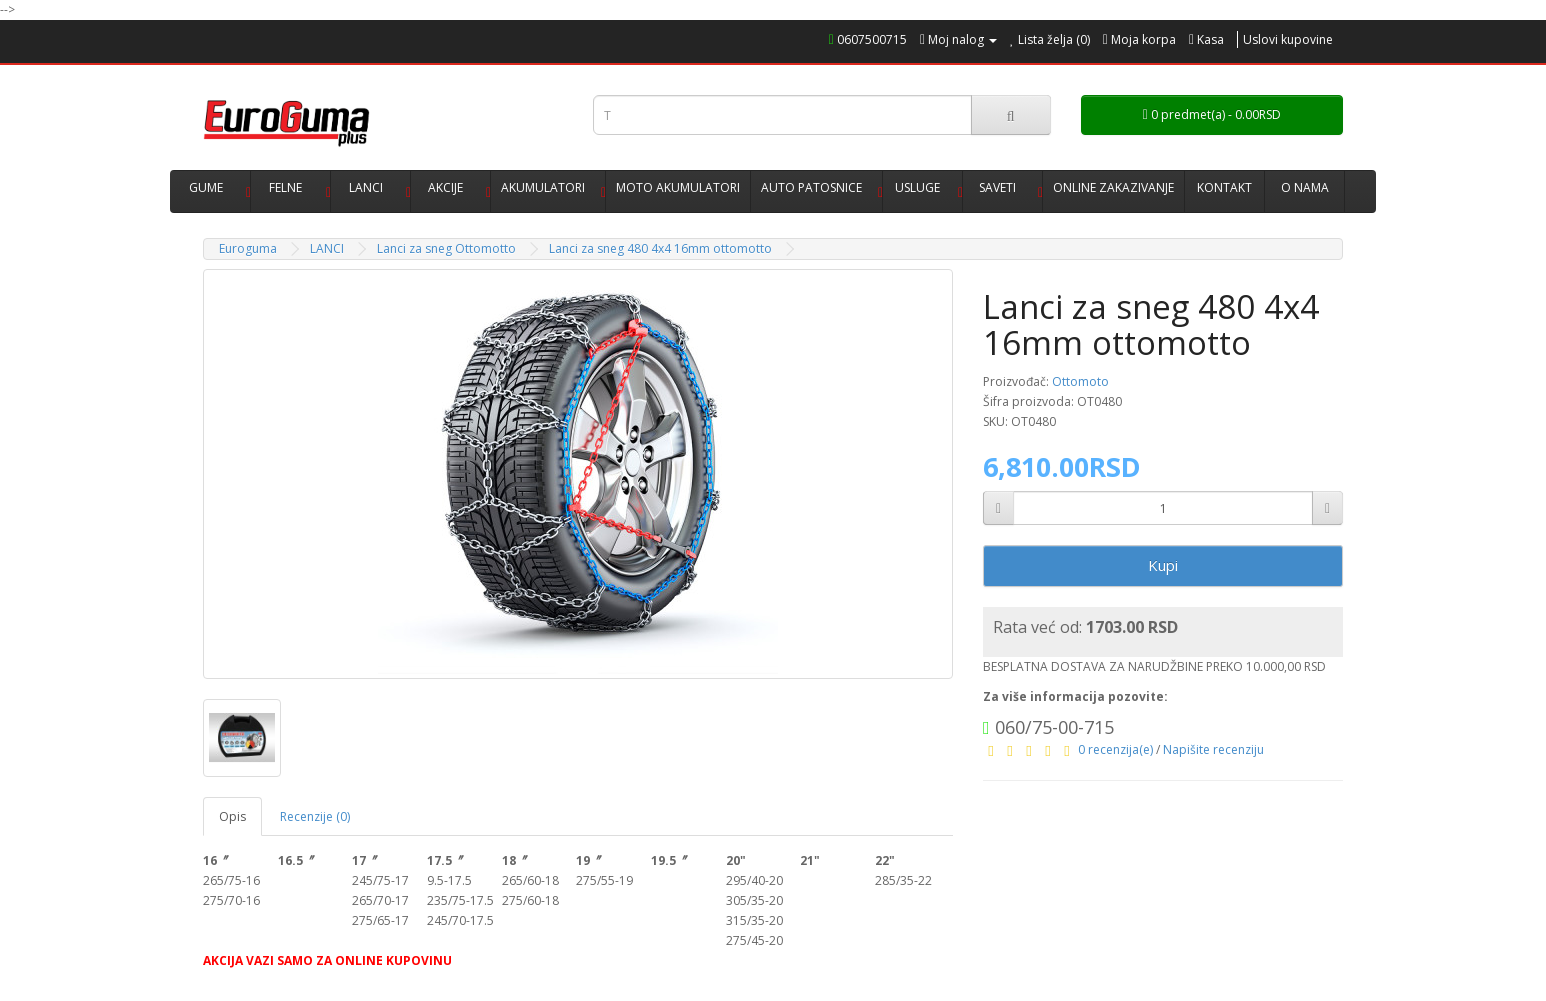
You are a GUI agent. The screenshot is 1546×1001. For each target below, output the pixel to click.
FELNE (285, 187)
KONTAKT (1224, 187)
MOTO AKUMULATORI (678, 187)
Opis (232, 816)
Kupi (1163, 565)
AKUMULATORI (543, 187)
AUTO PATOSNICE (811, 187)
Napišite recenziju (1213, 749)
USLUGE (917, 187)
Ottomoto (1080, 381)
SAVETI (997, 187)
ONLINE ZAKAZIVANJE (1113, 187)
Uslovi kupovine (1288, 39)
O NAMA (1305, 187)
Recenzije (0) (315, 816)
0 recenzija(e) (1115, 749)
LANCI (366, 187)
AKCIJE (445, 187)
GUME (206, 187)
